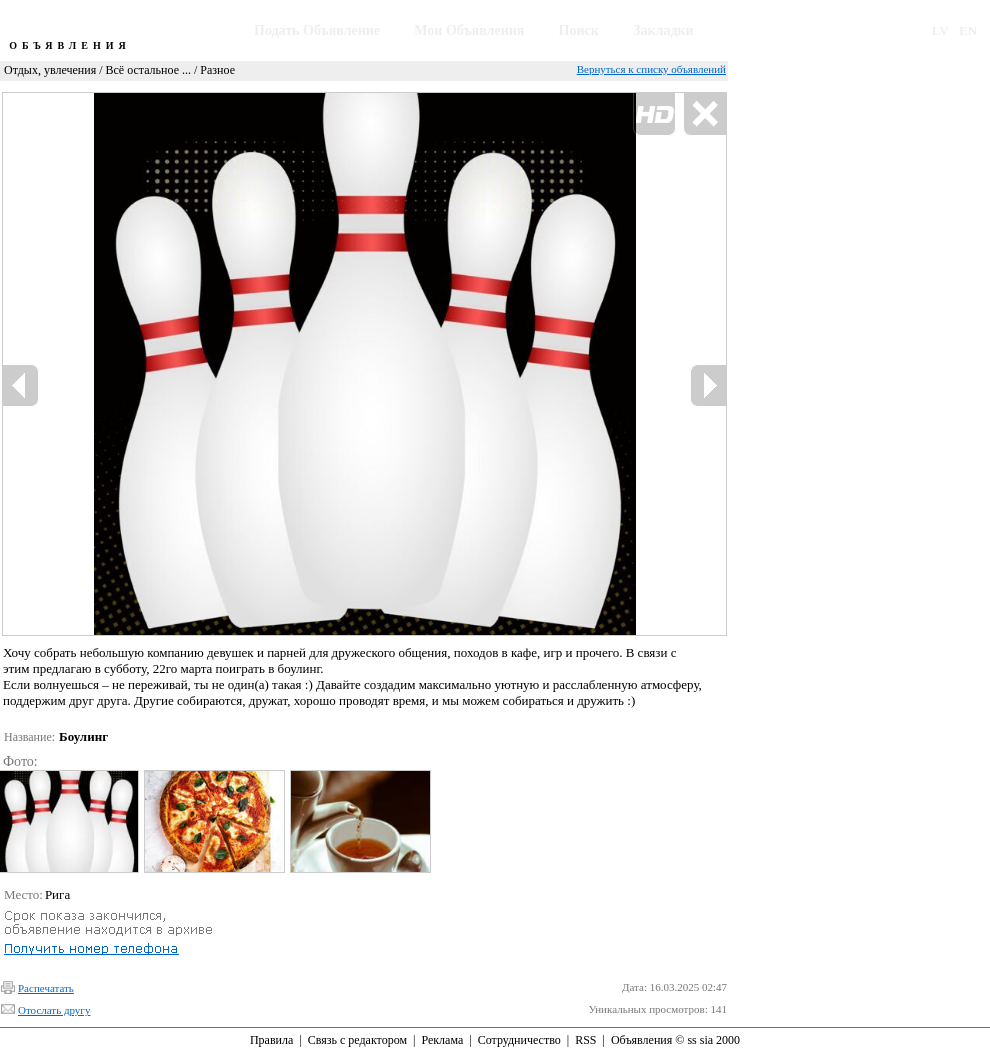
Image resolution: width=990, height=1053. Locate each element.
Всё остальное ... (148, 70)
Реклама (442, 1040)
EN (968, 30)
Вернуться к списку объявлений (651, 69)
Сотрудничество (519, 1040)
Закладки (663, 30)
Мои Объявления (469, 30)
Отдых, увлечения (50, 70)
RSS (585, 1040)
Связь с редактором (357, 1040)
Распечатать (46, 988)
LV (940, 30)
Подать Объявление (317, 30)
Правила (271, 1040)
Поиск (579, 30)
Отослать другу (54, 1010)
